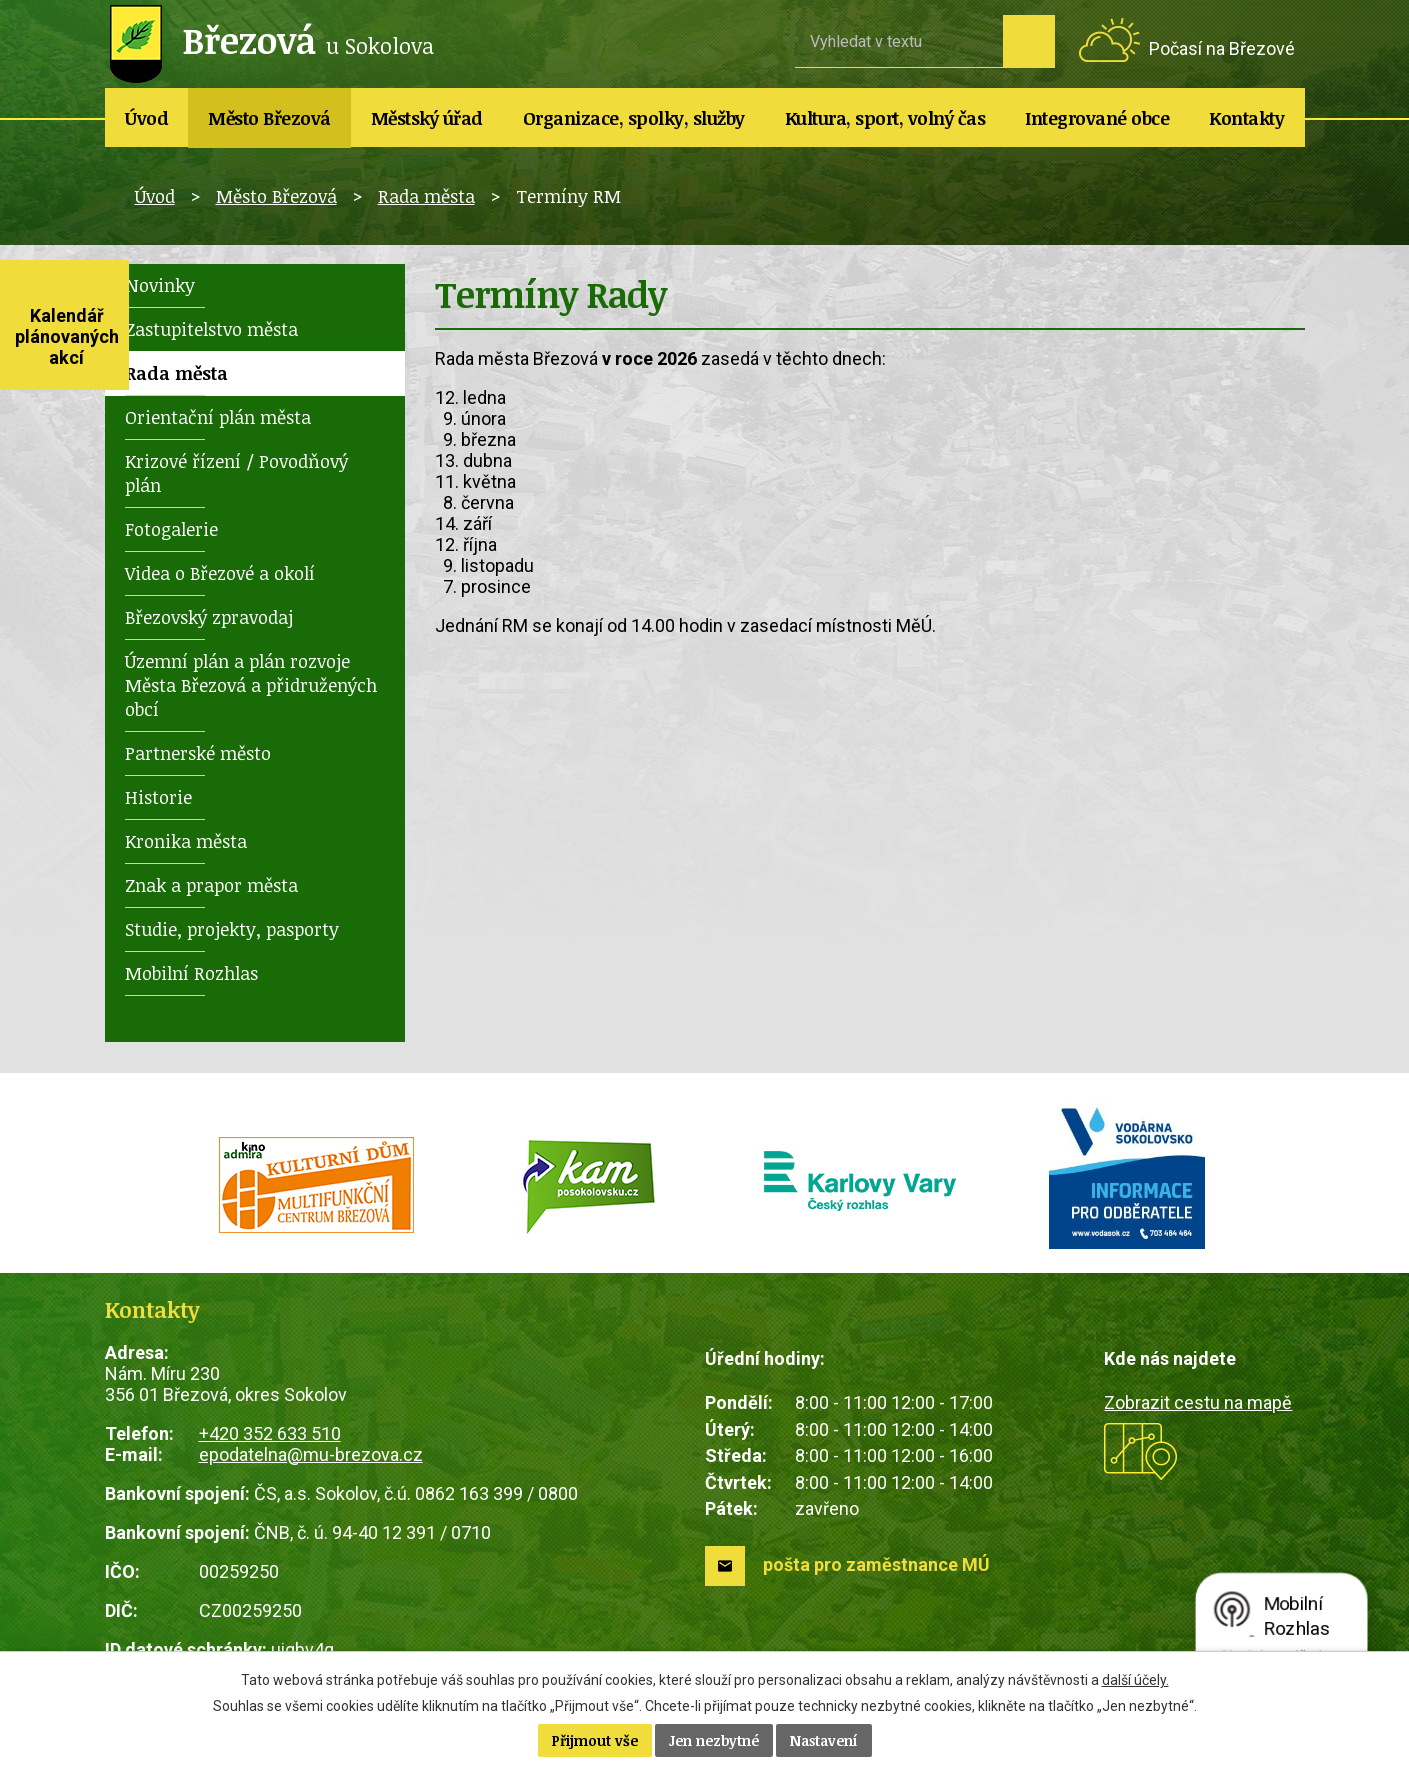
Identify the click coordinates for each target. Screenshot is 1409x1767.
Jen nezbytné (714, 1740)
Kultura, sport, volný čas (885, 118)
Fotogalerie (171, 529)
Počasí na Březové (1222, 48)
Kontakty (1246, 118)
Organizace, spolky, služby (634, 118)
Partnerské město (198, 753)
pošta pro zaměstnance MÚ (876, 1564)
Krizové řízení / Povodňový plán (236, 473)
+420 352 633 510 (270, 1433)
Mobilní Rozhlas (191, 973)
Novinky (160, 285)
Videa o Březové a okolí (220, 573)
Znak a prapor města (211, 885)
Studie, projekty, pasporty (232, 929)
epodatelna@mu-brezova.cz (311, 1454)
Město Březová (269, 118)
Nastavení (824, 1740)
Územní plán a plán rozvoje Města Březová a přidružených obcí (251, 685)
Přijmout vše (595, 1740)
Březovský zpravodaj (209, 617)
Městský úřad (427, 118)
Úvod (146, 118)
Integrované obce (1097, 118)
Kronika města (186, 841)
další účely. (1135, 1680)
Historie (158, 797)
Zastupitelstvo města (211, 329)
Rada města (426, 196)
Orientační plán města (218, 417)
